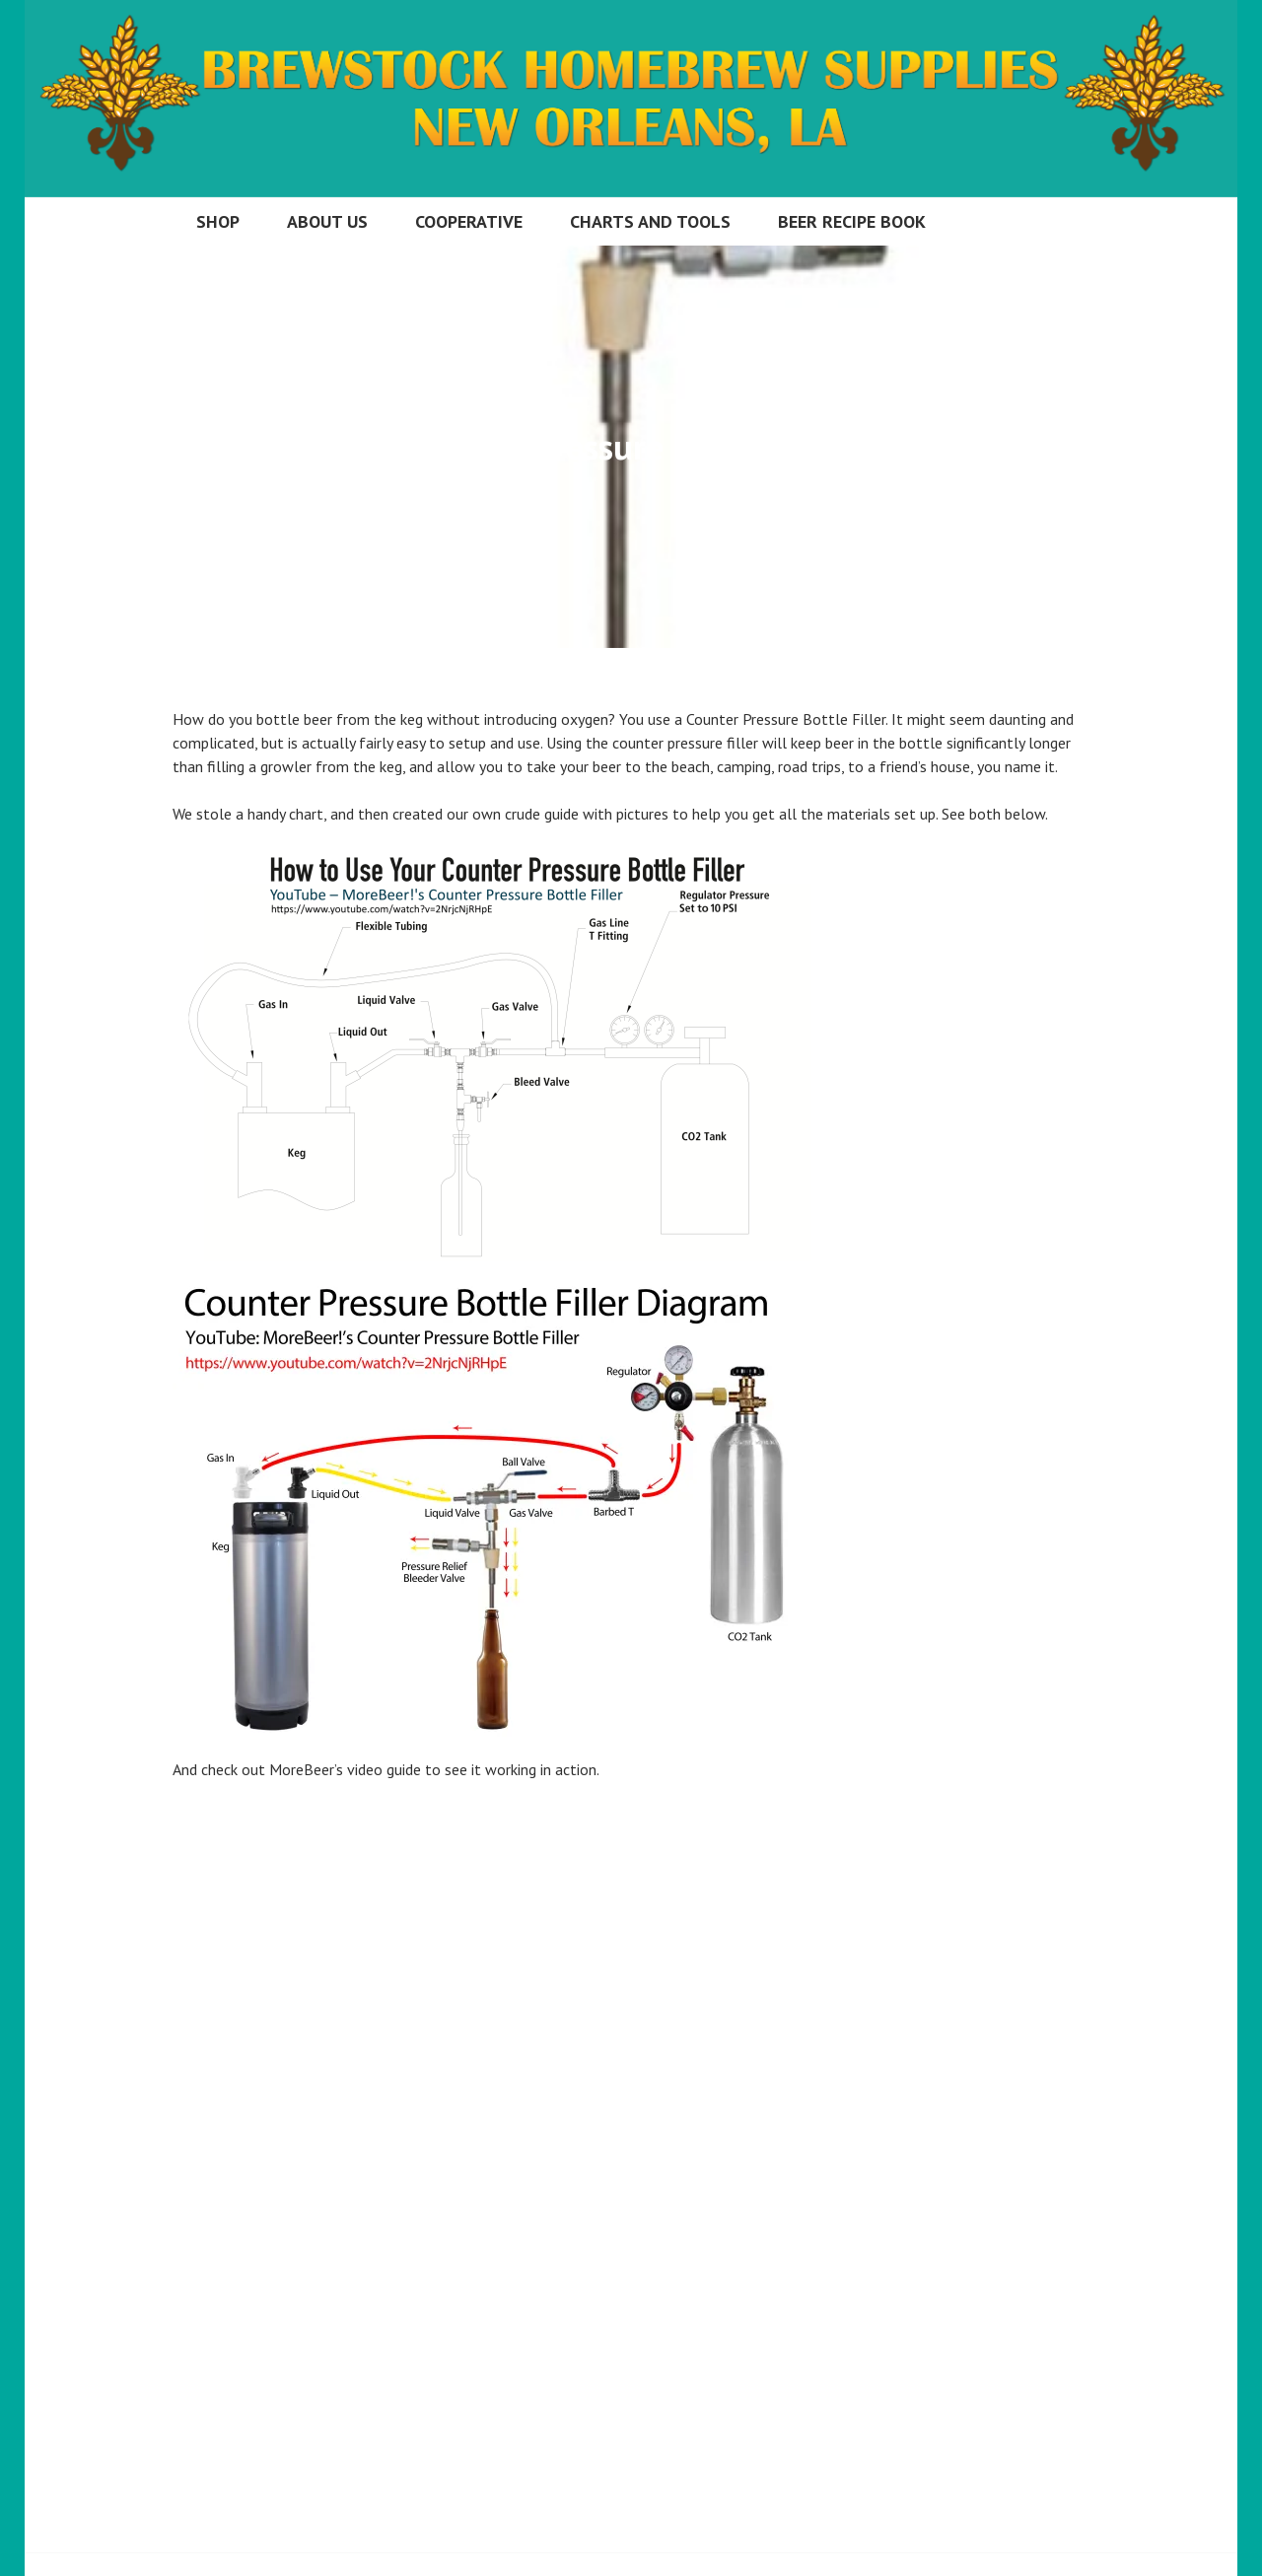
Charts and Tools (650, 221)
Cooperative (469, 221)
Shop (218, 221)
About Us (327, 221)
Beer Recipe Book (852, 221)
